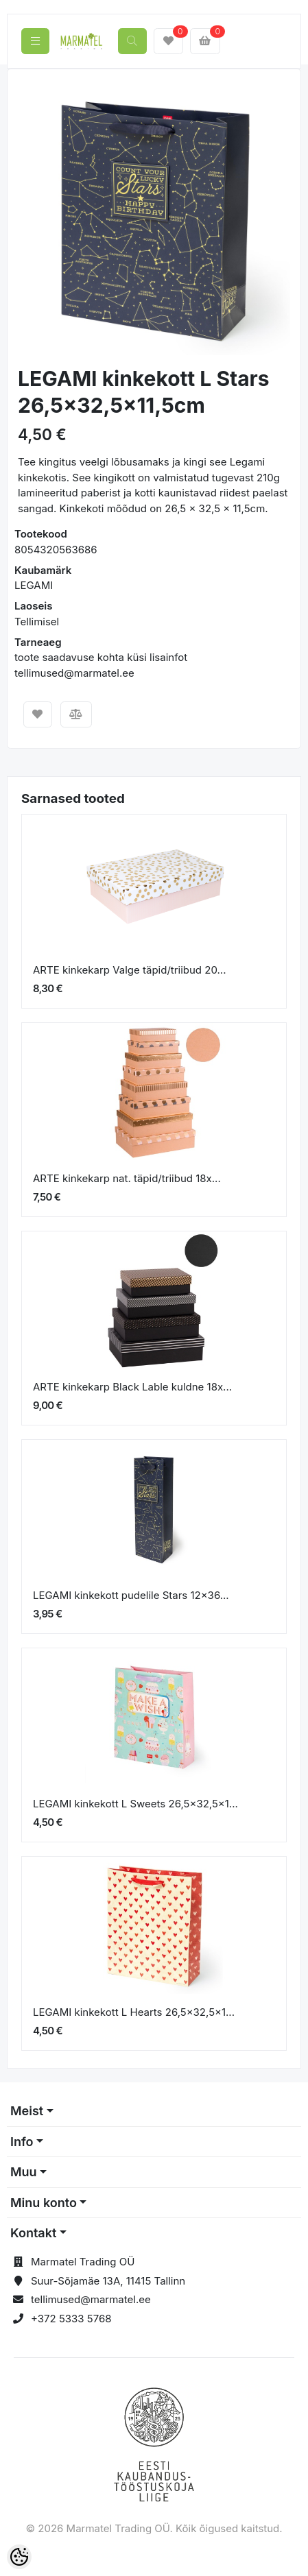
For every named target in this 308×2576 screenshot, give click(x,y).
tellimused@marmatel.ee (91, 2299)
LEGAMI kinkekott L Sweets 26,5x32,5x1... (135, 1803)
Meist (26, 2111)
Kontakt (33, 2233)
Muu (23, 2172)
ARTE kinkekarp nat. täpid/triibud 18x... (127, 1178)
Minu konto (43, 2202)
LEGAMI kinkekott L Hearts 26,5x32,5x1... (134, 2012)
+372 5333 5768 (71, 2318)
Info (22, 2141)
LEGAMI (33, 585)
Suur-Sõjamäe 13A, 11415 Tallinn (108, 2280)
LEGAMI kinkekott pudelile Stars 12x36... (131, 1595)
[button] (31, 219)
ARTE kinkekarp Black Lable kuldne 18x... (132, 1386)
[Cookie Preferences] (19, 2556)
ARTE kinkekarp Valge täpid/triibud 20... (129, 969)
